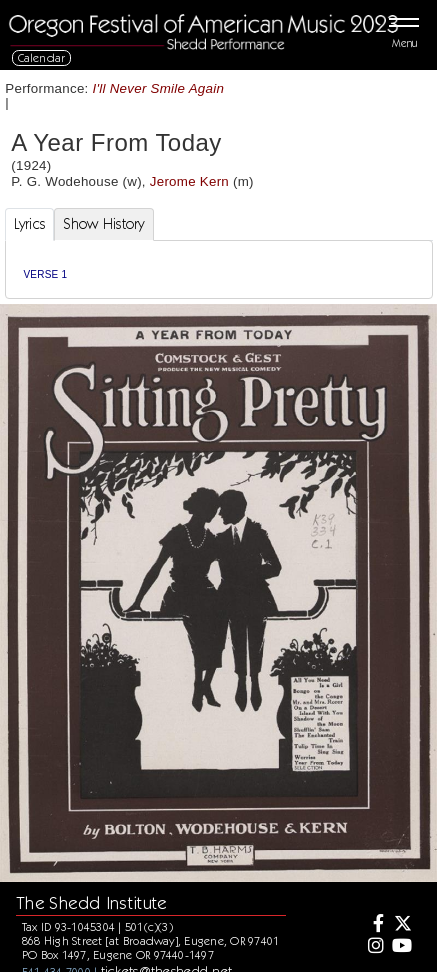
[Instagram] (373, 947)
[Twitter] (401, 925)
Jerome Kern (189, 181)
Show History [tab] (103, 224)
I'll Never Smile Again (159, 88)
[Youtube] (401, 947)
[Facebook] (373, 925)
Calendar (42, 57)
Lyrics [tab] (30, 224)
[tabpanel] (219, 269)
